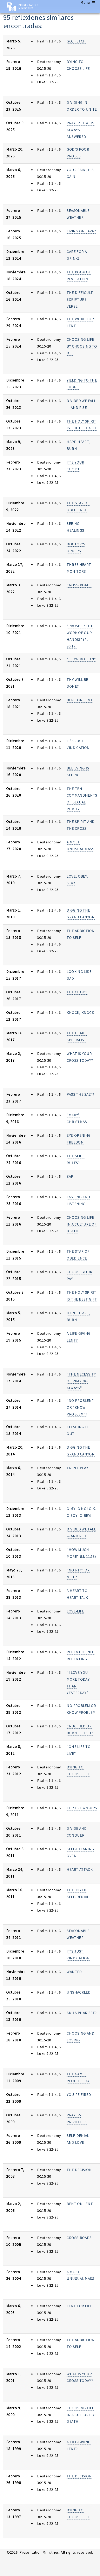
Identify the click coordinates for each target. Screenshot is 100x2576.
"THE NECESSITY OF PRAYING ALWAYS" (81, 1381)
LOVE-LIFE (75, 1611)
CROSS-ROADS (79, 585)
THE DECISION (79, 2169)
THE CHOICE (77, 992)
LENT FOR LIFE (79, 2305)
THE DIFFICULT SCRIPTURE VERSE (80, 299)
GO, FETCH (76, 41)
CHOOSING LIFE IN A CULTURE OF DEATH (81, 1224)
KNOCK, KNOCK (80, 1012)
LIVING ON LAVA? (81, 231)
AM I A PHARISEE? (81, 2012)
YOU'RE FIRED (79, 2094)
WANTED (74, 1971)
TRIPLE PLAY (77, 1467)
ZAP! (71, 1176)
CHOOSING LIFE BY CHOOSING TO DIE (82, 346)
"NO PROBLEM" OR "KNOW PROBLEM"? (80, 1407)
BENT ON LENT (80, 700)
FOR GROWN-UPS (82, 1807)
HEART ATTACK (79, 1869)
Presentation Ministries (29, 6)
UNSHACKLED (79, 1992)
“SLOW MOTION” (81, 659)
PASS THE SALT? (80, 1094)
